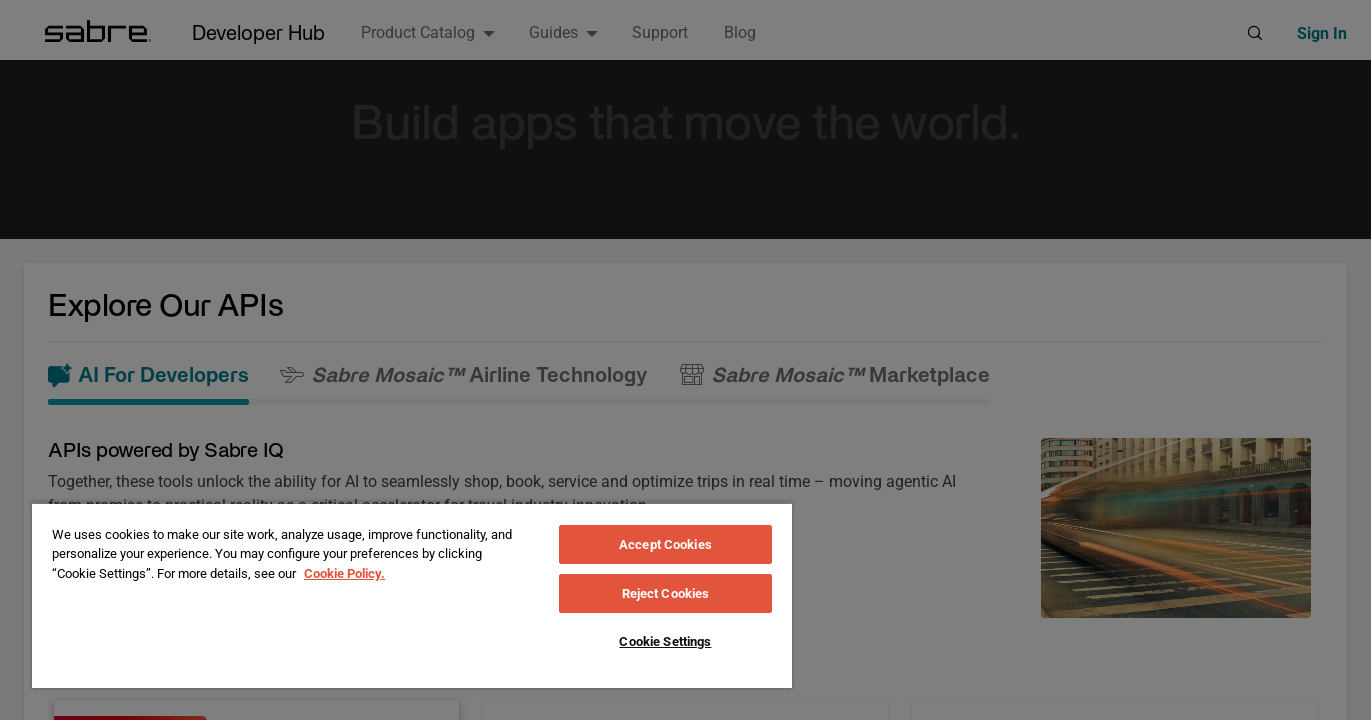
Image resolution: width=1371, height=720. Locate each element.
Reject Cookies (666, 593)
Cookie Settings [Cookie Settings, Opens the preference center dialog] (665, 641)
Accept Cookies (665, 544)
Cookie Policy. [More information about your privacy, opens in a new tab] (344, 573)
